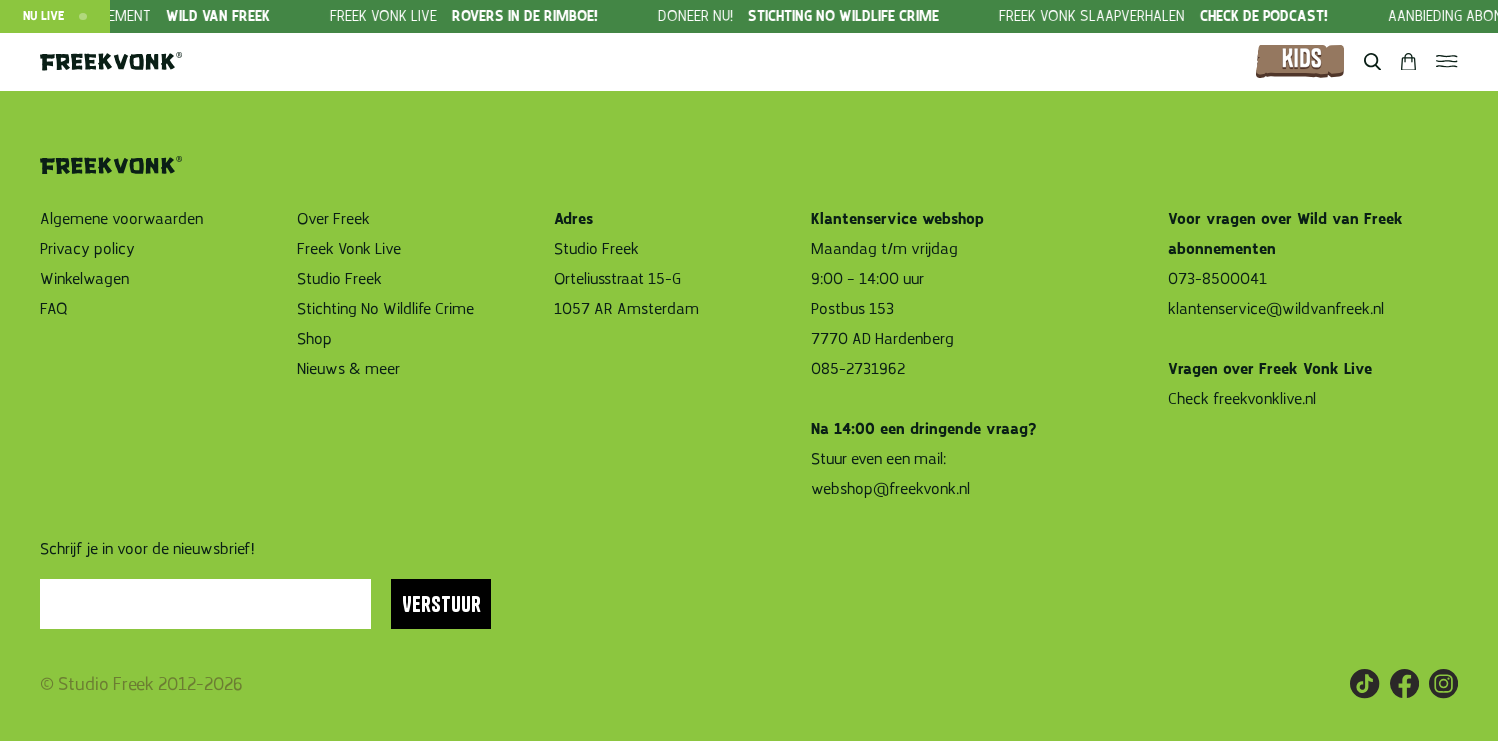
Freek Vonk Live (349, 249)
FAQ (54, 309)
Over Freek (333, 219)
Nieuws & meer (348, 369)
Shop (314, 339)
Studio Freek (339, 279)
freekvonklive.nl (1266, 399)
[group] (500, 16)
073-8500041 (1217, 279)
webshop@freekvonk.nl (890, 489)
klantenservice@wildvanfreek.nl (1276, 309)
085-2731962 (858, 369)
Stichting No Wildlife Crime (385, 309)
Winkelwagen (84, 279)
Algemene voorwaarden (121, 219)
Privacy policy (87, 249)
